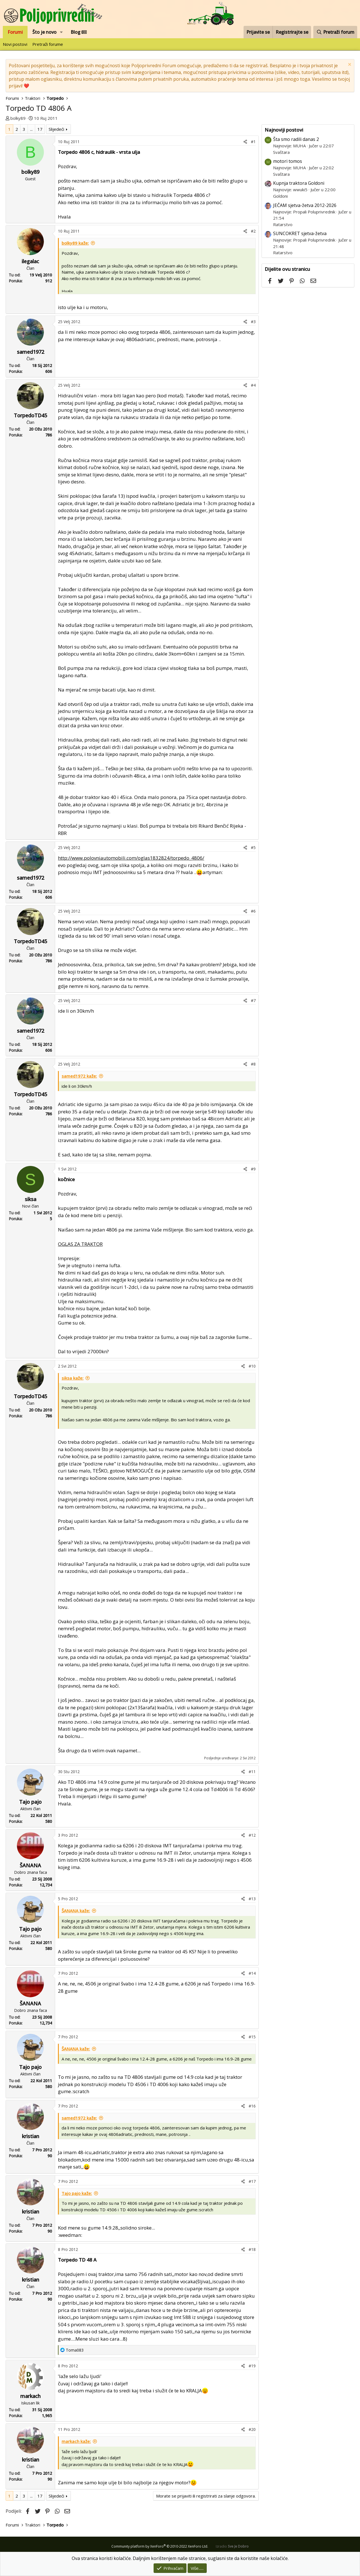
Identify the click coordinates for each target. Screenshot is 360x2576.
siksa (30, 1199)
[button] (61, 32)
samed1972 (30, 351)
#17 (252, 2181)
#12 (252, 1835)
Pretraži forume (47, 44)
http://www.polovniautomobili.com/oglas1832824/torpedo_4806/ (131, 858)
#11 (252, 1771)
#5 (253, 847)
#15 (252, 2036)
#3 (253, 321)
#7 (253, 1000)
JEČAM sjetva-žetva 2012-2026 (304, 205)
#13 (252, 1898)
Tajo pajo (30, 1801)
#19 (252, 2365)
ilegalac (30, 261)
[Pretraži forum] (335, 32)
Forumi (15, 32)
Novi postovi (15, 44)
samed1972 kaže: (79, 1076)
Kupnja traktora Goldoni (298, 183)
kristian (30, 2136)
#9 (253, 1169)
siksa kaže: (73, 1378)
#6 (253, 911)
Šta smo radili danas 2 (296, 139)
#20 (252, 2429)
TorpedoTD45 (30, 415)
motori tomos (287, 161)
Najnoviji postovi (284, 130)
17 (39, 129)
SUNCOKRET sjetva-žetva (300, 233)
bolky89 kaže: (75, 243)
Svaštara (281, 152)
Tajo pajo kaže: (77, 2193)
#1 (253, 141)
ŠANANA (30, 1865)
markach (30, 2396)
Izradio (232, 2546)
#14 (252, 1973)
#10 (252, 1366)
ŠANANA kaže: (76, 1910)
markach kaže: (76, 2441)
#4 (253, 385)
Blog (79, 32)
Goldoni (280, 196)
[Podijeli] (245, 141)
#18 (252, 2249)
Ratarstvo (282, 224)
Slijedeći (56, 129)
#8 (253, 1064)
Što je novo (44, 32)
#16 (252, 2106)
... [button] (31, 129)
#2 (253, 231)
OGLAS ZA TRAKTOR (80, 1244)
